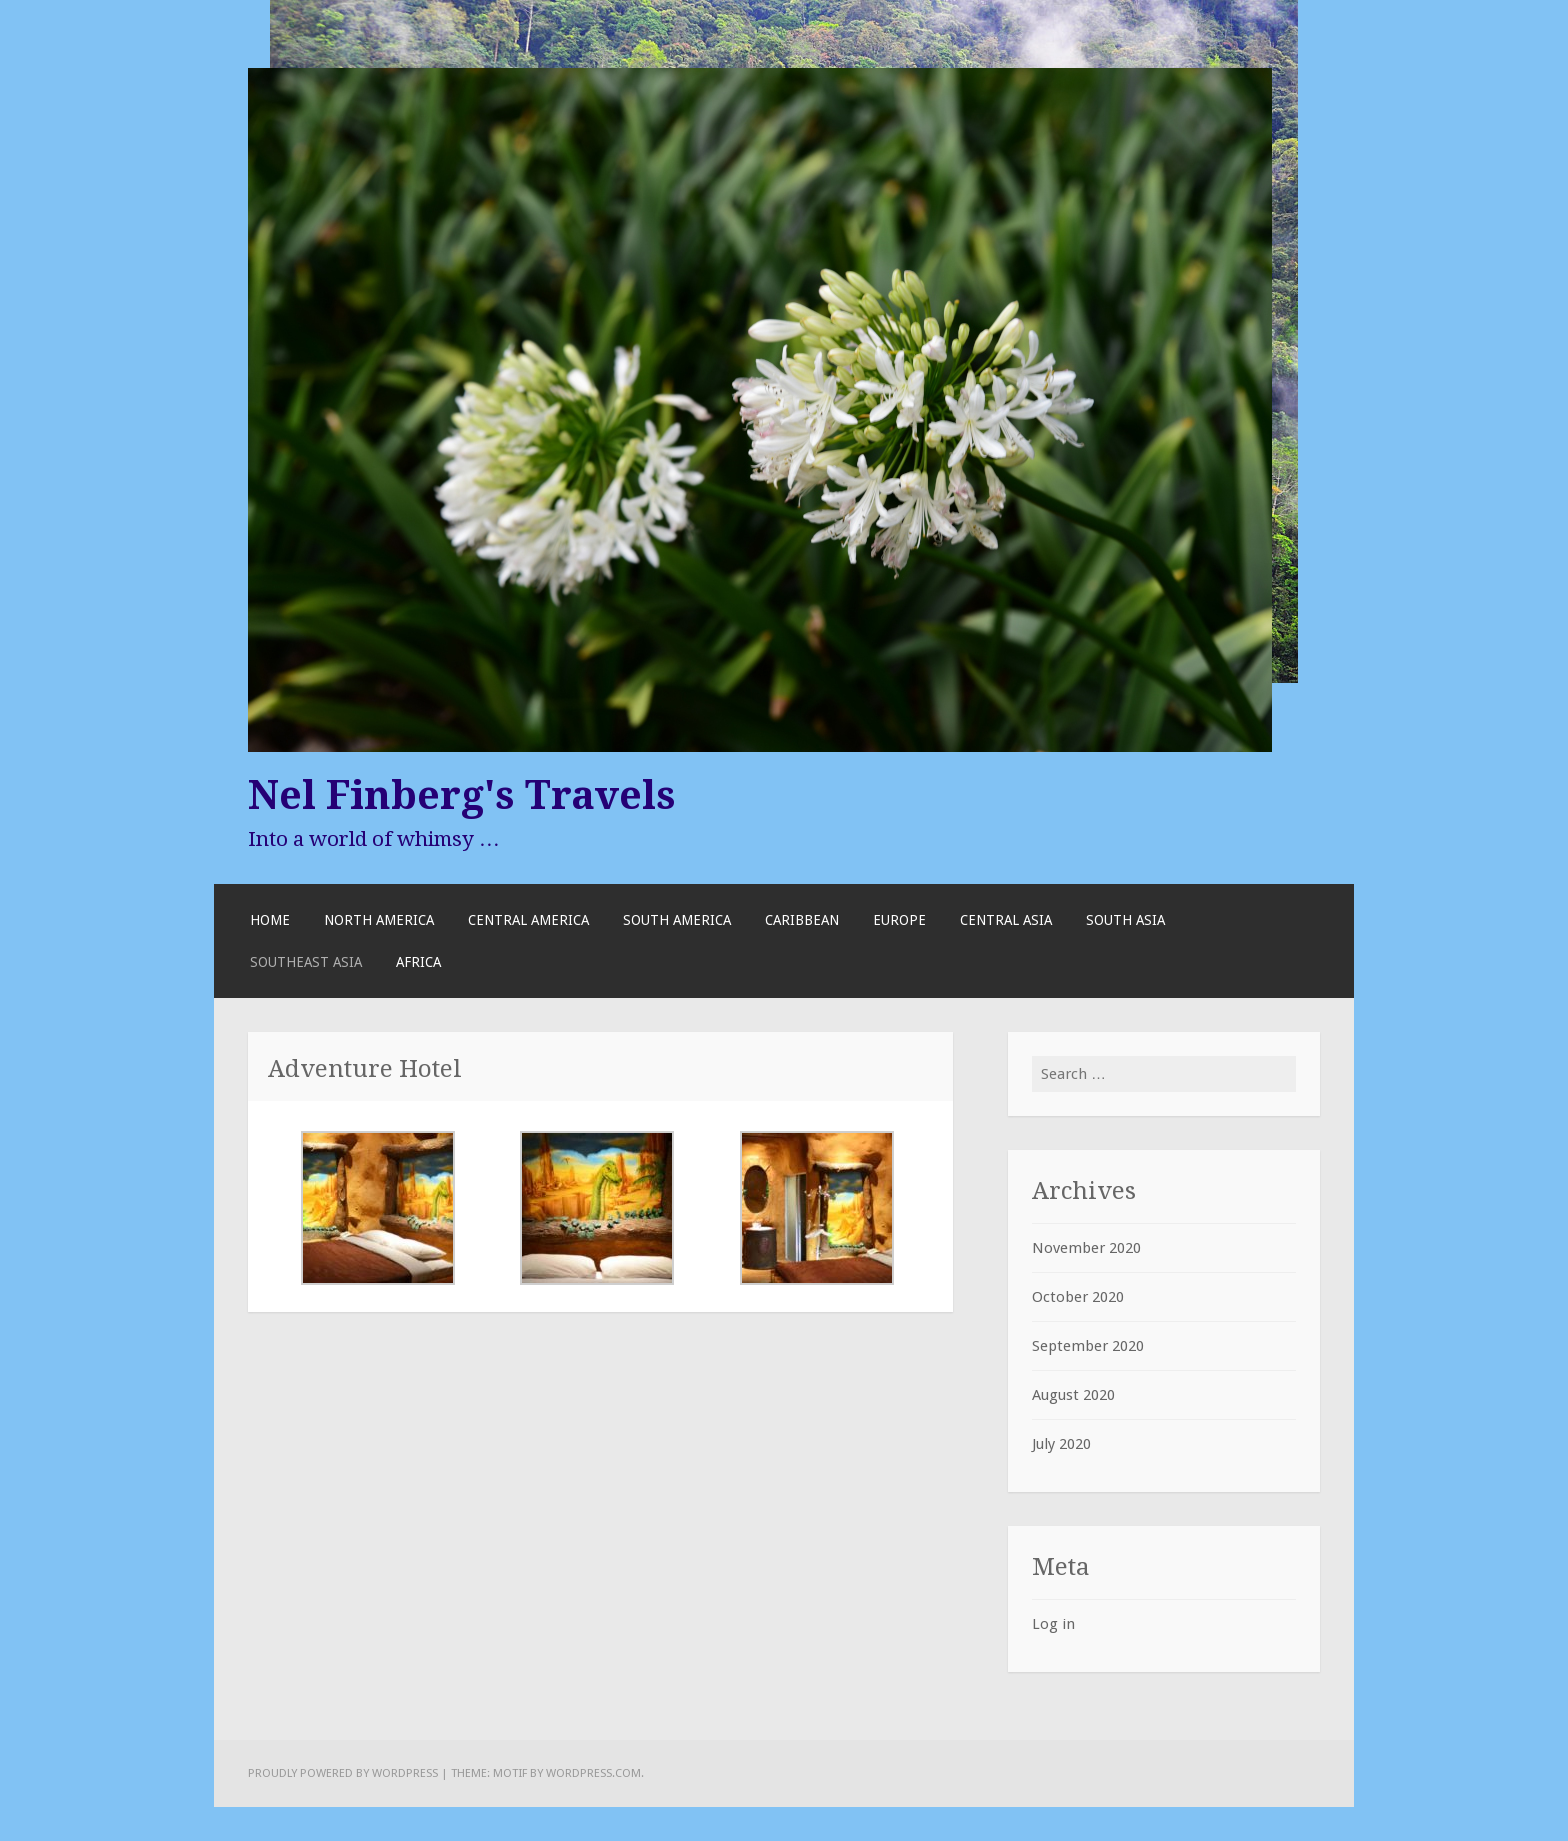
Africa (418, 962)
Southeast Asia (306, 962)
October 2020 (1078, 1297)
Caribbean (802, 920)
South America (677, 920)
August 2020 (1073, 1395)
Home (270, 920)
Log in (1053, 1624)
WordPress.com (593, 1773)
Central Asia (1006, 920)
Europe (899, 920)
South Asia (1125, 920)
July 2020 (1061, 1444)
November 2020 (1086, 1248)
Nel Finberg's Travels (462, 795)
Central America (528, 920)
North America (379, 920)
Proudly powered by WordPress (343, 1773)
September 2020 (1088, 1346)
